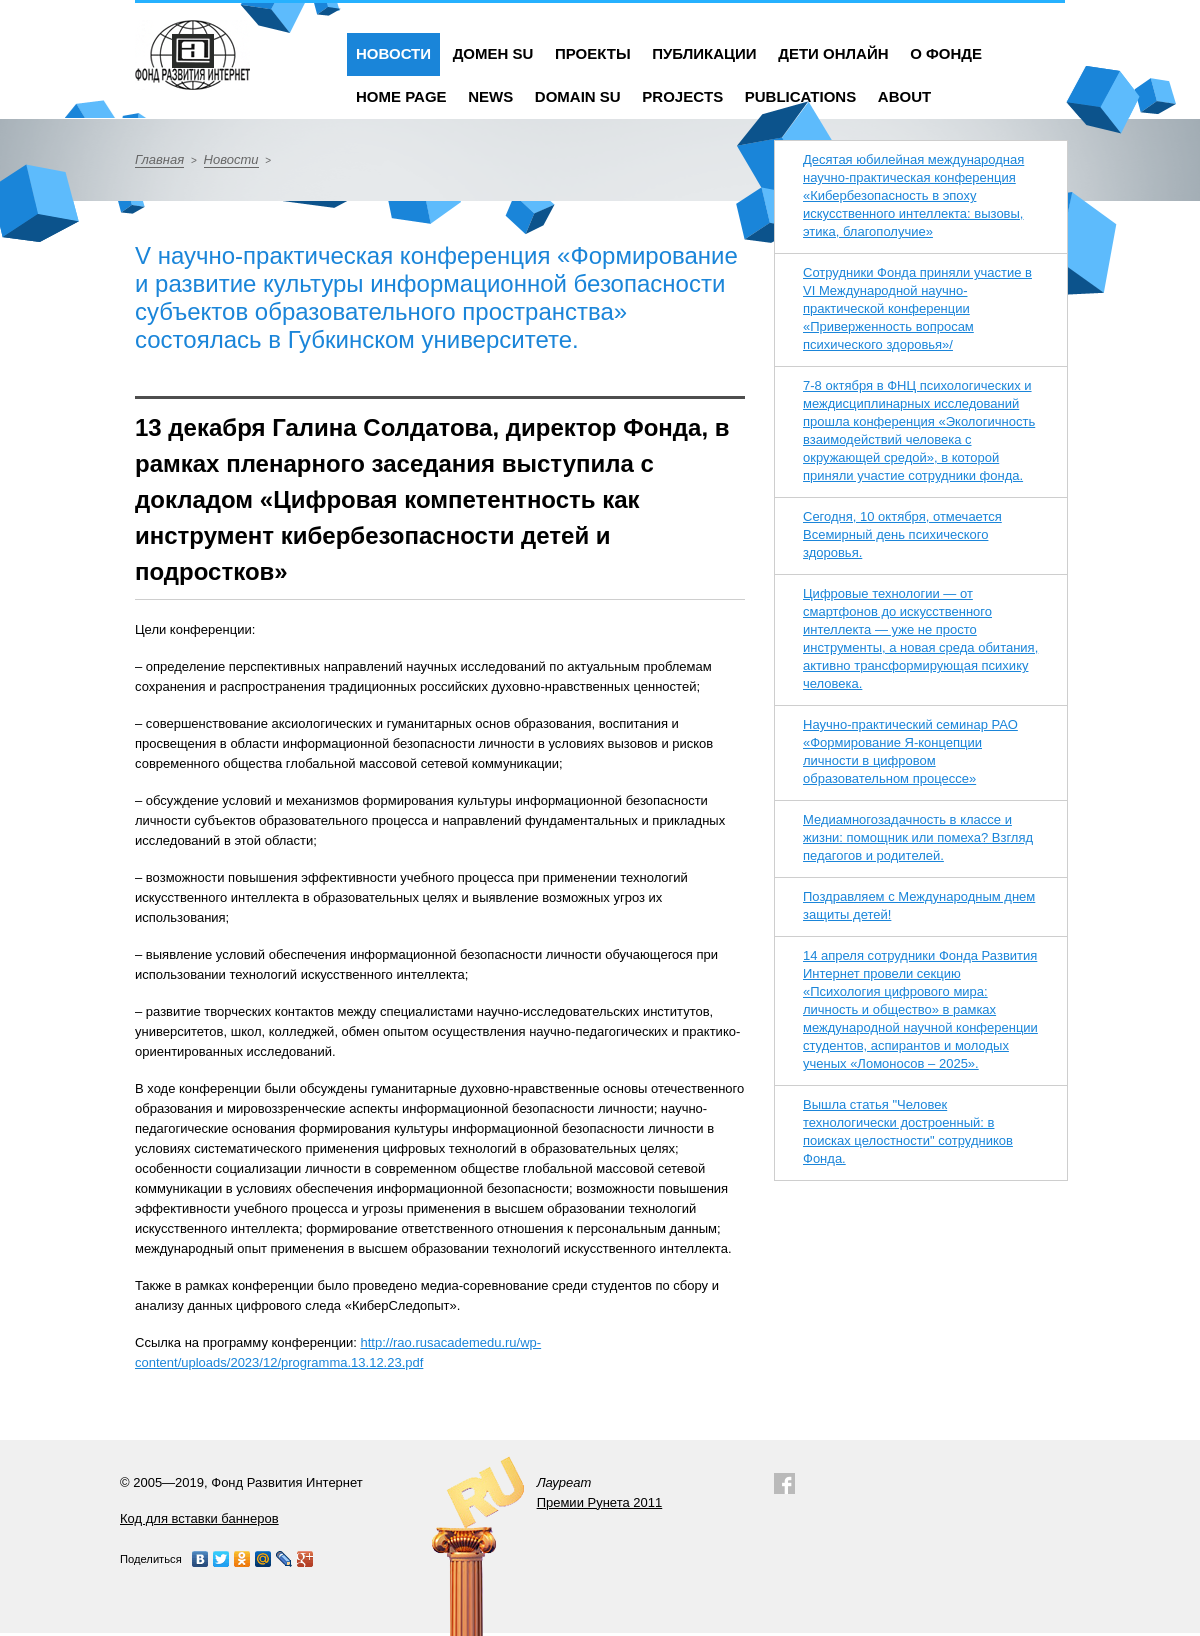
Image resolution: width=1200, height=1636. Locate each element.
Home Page (401, 96)
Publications (800, 96)
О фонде (946, 53)
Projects (682, 96)
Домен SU (493, 53)
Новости (393, 53)
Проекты (593, 53)
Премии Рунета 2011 (600, 1502)
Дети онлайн (833, 53)
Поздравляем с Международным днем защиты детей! (919, 905)
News (490, 96)
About (904, 96)
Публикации (704, 53)
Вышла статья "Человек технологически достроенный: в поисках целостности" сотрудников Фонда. (908, 1131)
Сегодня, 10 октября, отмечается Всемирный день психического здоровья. (902, 534)
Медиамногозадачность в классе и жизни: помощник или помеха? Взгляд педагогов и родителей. (918, 837)
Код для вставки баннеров (199, 1518)
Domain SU (578, 96)
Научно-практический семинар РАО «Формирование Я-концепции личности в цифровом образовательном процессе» (910, 751)
